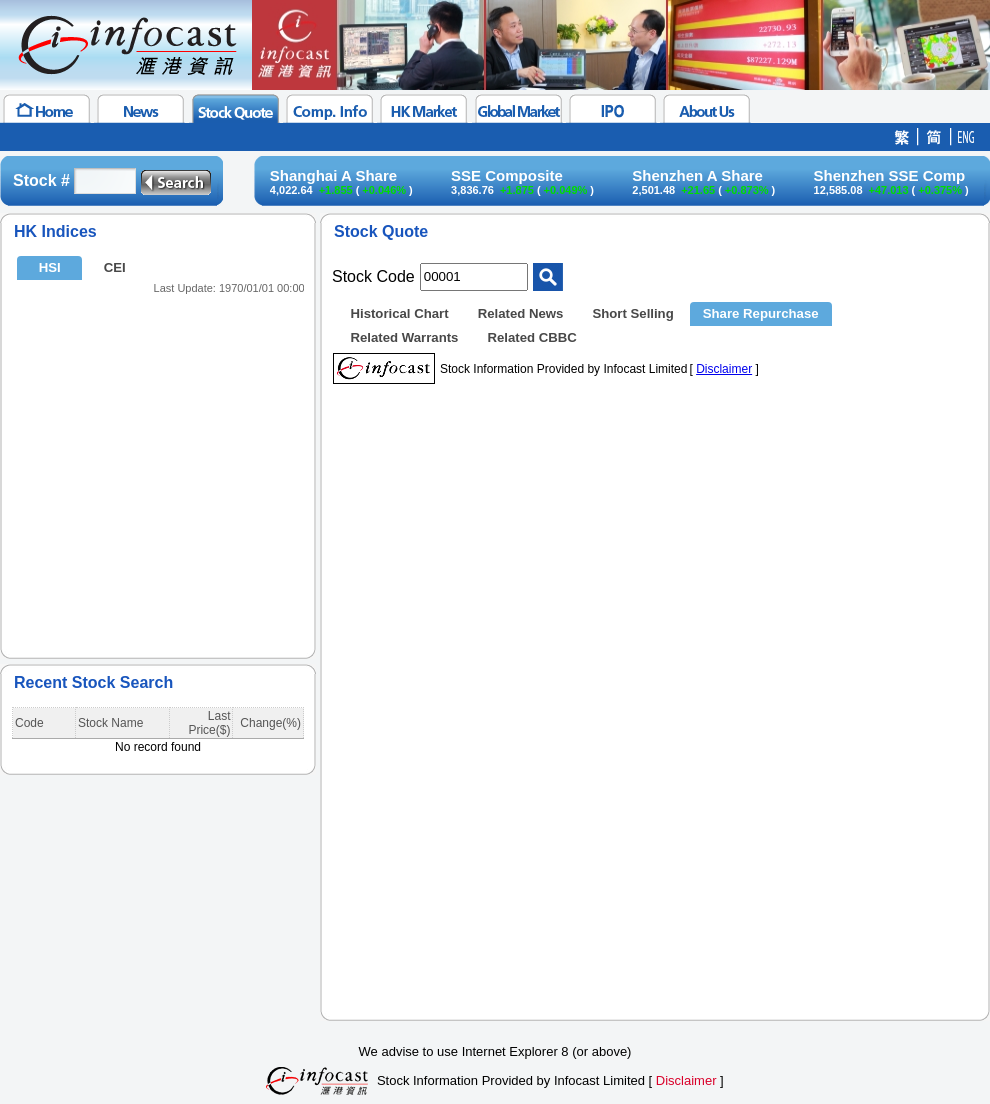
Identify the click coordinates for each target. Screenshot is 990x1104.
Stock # (41, 180)
